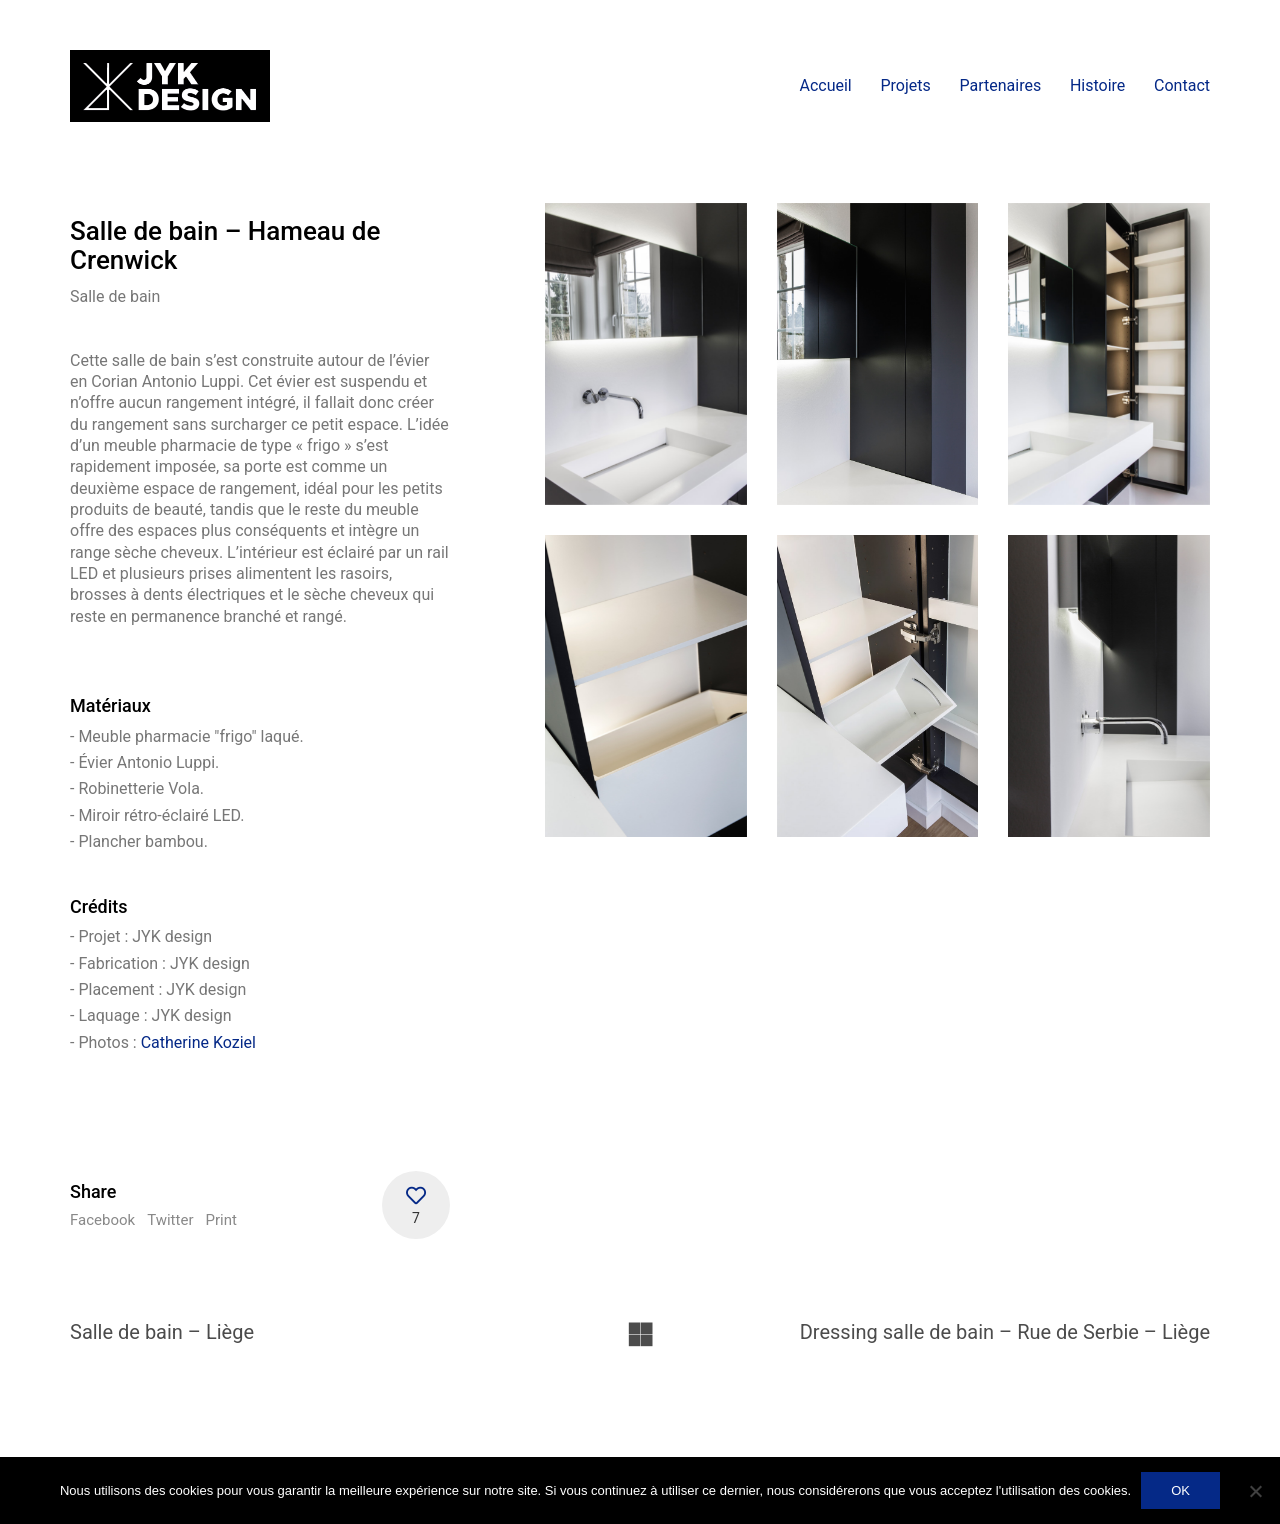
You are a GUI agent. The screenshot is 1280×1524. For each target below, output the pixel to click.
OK (1180, 1490)
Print (220, 1220)
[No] (1255, 1491)
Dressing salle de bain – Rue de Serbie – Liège (1005, 1332)
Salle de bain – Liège (162, 1332)
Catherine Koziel (198, 1042)
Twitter (170, 1220)
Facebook (102, 1220)
